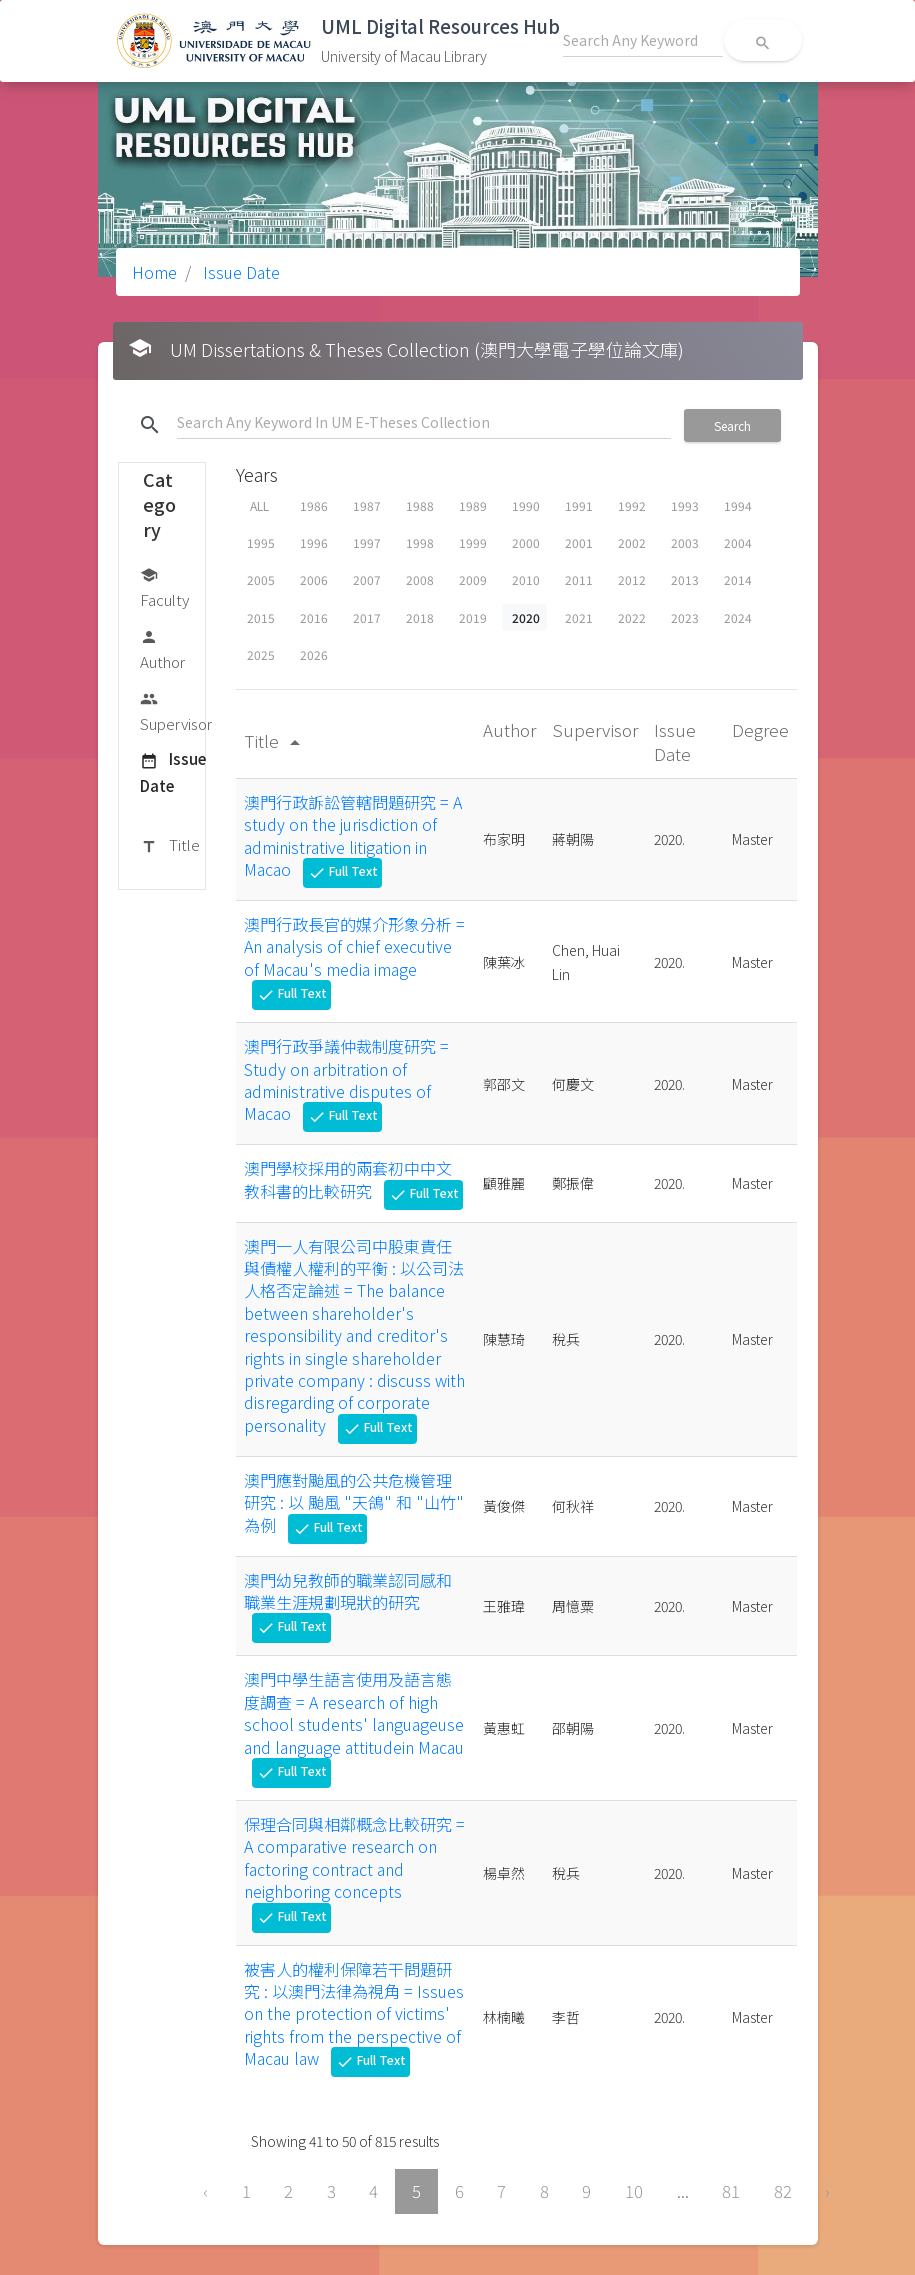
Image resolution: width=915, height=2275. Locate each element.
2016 (314, 617)
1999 (473, 542)
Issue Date (239, 272)
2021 (579, 617)
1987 (367, 505)
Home (154, 272)
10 (634, 2191)
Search (732, 425)
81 (731, 2191)
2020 (526, 617)
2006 (314, 579)
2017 (367, 617)
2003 (685, 542)
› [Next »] (827, 2191)
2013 (685, 579)
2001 (579, 542)
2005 (261, 579)
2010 (526, 579)
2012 (632, 579)
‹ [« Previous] (205, 2191)
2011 (579, 579)
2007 (367, 579)
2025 (261, 654)
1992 (632, 505)
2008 (420, 579)
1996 (314, 542)
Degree (760, 729)
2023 (685, 617)
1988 (420, 505)
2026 (314, 654)
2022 (632, 617)
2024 (738, 617)
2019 (473, 617)
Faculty (164, 586)
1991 (579, 505)
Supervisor (176, 710)
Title (170, 846)
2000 (526, 542)
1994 (738, 505)
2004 (738, 542)
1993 (685, 505)
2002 (632, 542)
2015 (261, 617)
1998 (420, 542)
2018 (420, 617)
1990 (526, 505)
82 (783, 2191)
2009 (473, 579)
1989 (473, 505)
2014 (738, 579)
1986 (314, 505)
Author (162, 648)
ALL (259, 505)
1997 (367, 542)
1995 (261, 542)
